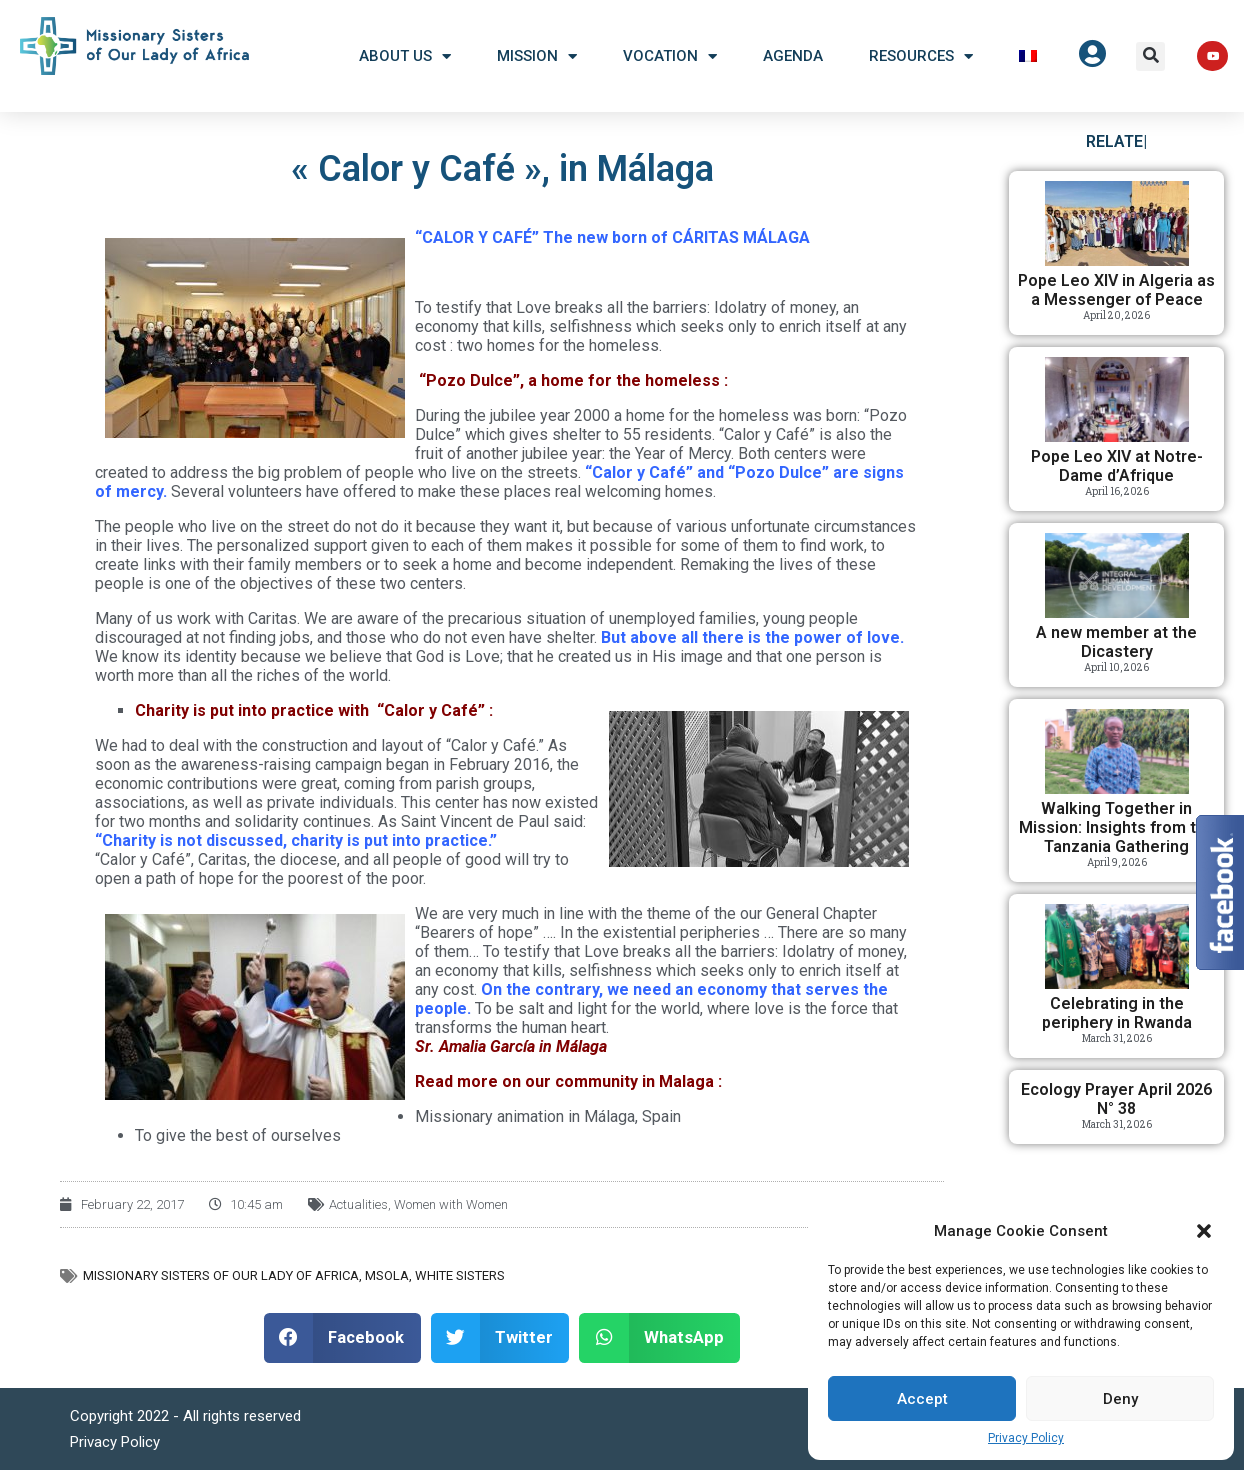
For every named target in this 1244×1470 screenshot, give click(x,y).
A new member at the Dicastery (1116, 642)
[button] (1204, 1231)
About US (405, 56)
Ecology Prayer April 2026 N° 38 (1116, 1099)
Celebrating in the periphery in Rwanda (1117, 1013)
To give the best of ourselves (238, 1135)
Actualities (358, 1204)
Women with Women (451, 1204)
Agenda (793, 56)
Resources (921, 56)
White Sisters (460, 1275)
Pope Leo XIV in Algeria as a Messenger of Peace (1116, 290)
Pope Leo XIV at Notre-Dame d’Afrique (1117, 466)
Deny (1120, 1399)
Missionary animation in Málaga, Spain (548, 1116)
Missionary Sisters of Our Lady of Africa (221, 1275)
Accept (922, 1399)
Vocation (670, 56)
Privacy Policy (1026, 1438)
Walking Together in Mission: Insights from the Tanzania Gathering (1117, 827)
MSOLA (387, 1275)
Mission (537, 56)
